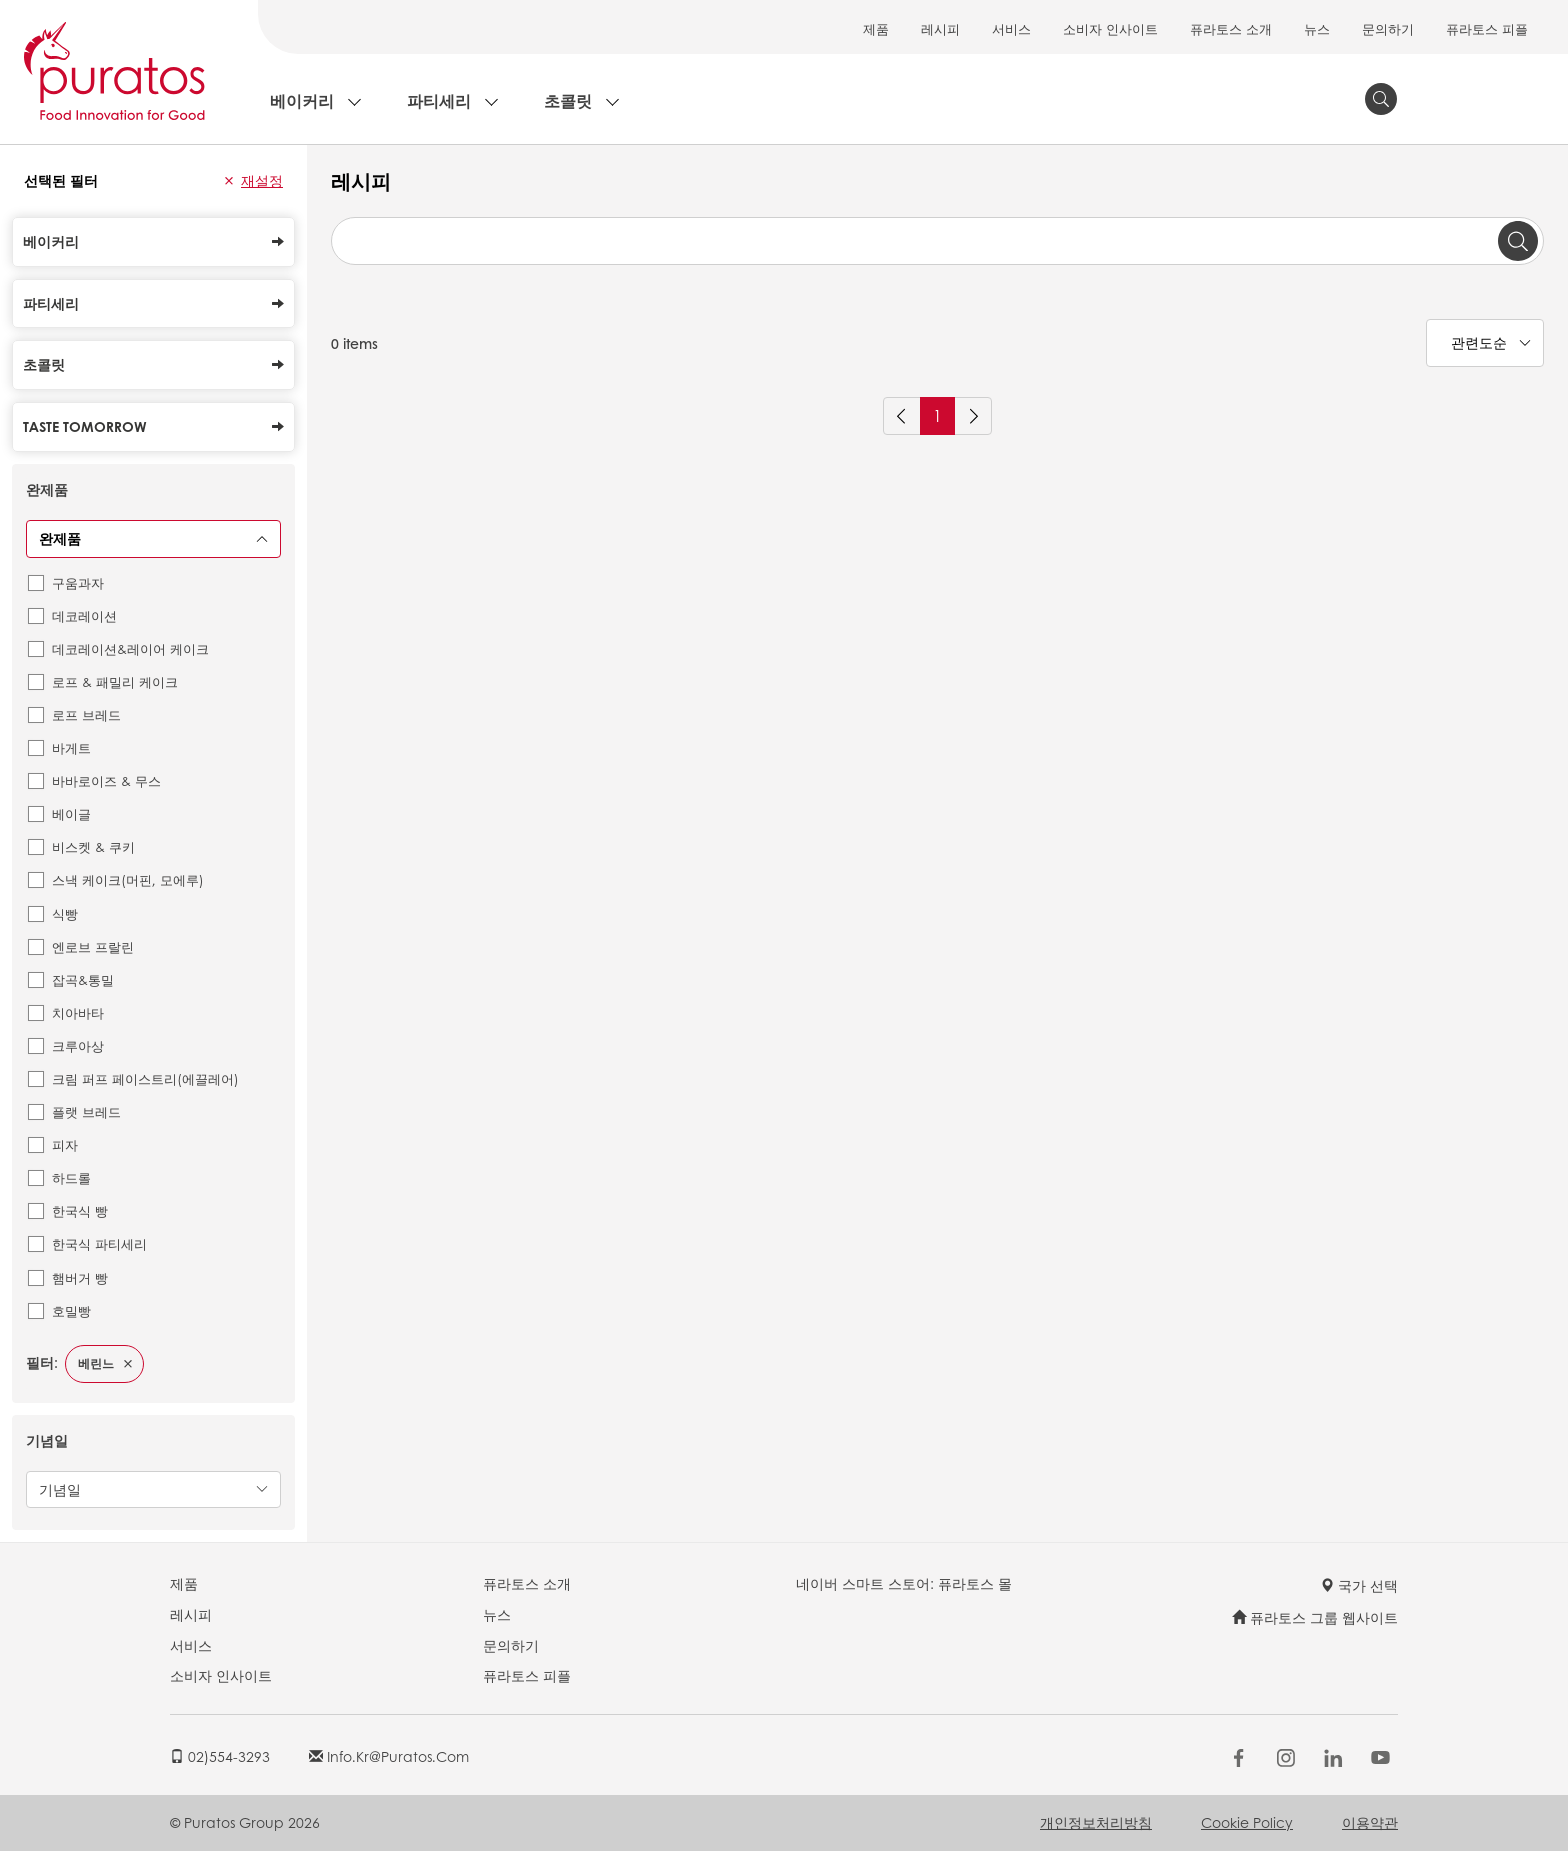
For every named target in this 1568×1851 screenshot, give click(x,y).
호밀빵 (71, 1310)
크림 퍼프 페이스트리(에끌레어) (145, 1078)
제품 (876, 28)
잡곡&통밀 (83, 979)
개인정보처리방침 (1096, 1822)
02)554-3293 (220, 1756)
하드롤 (71, 1177)
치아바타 (78, 1012)
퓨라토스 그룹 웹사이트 (1315, 1617)
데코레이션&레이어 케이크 (130, 648)
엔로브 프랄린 (93, 946)
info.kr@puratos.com (389, 1756)
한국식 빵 (80, 1210)
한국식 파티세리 (99, 1243)
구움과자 (78, 582)
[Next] (973, 416)
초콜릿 (568, 100)
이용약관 (1370, 1822)
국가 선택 (1359, 1585)
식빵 (65, 913)
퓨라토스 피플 (1487, 28)
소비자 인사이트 (1110, 28)
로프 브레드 (86, 714)
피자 (65, 1144)
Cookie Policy (1247, 1822)
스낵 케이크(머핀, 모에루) (128, 879)
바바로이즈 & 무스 (106, 780)
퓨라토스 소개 (1231, 28)
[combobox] (937, 241)
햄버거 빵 (80, 1277)
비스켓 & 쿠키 (93, 846)
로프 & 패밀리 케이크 (115, 681)
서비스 (1011, 28)
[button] (229, 181)
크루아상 (78, 1045)
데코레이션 (84, 615)
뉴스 (1317, 28)
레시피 (940, 28)
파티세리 (439, 100)
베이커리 (302, 100)
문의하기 (1388, 28)
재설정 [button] (262, 180)
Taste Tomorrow (153, 426)
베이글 (71, 813)
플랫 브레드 (86, 1111)
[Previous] (902, 416)
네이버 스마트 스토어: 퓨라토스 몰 (904, 1583)
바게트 (71, 747)
